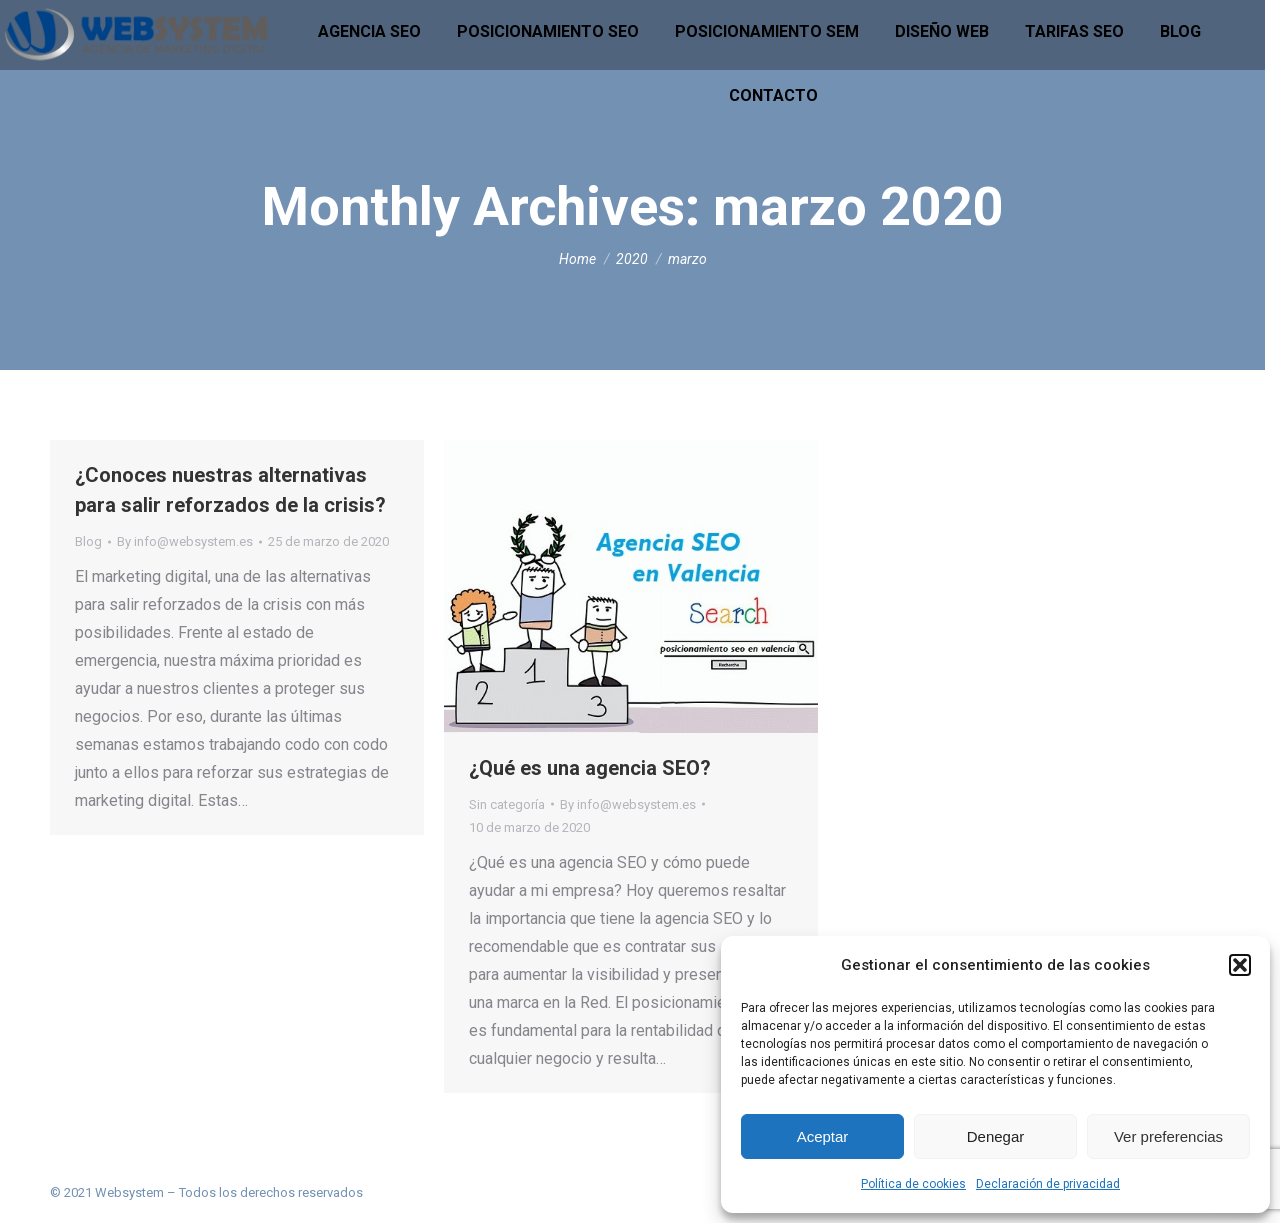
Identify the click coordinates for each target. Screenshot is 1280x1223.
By (185, 541)
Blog (88, 541)
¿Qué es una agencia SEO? (590, 768)
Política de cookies (913, 1184)
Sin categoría (507, 804)
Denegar (996, 1136)
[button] (1240, 965)
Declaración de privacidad (1048, 1184)
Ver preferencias (1168, 1136)
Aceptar (823, 1136)
